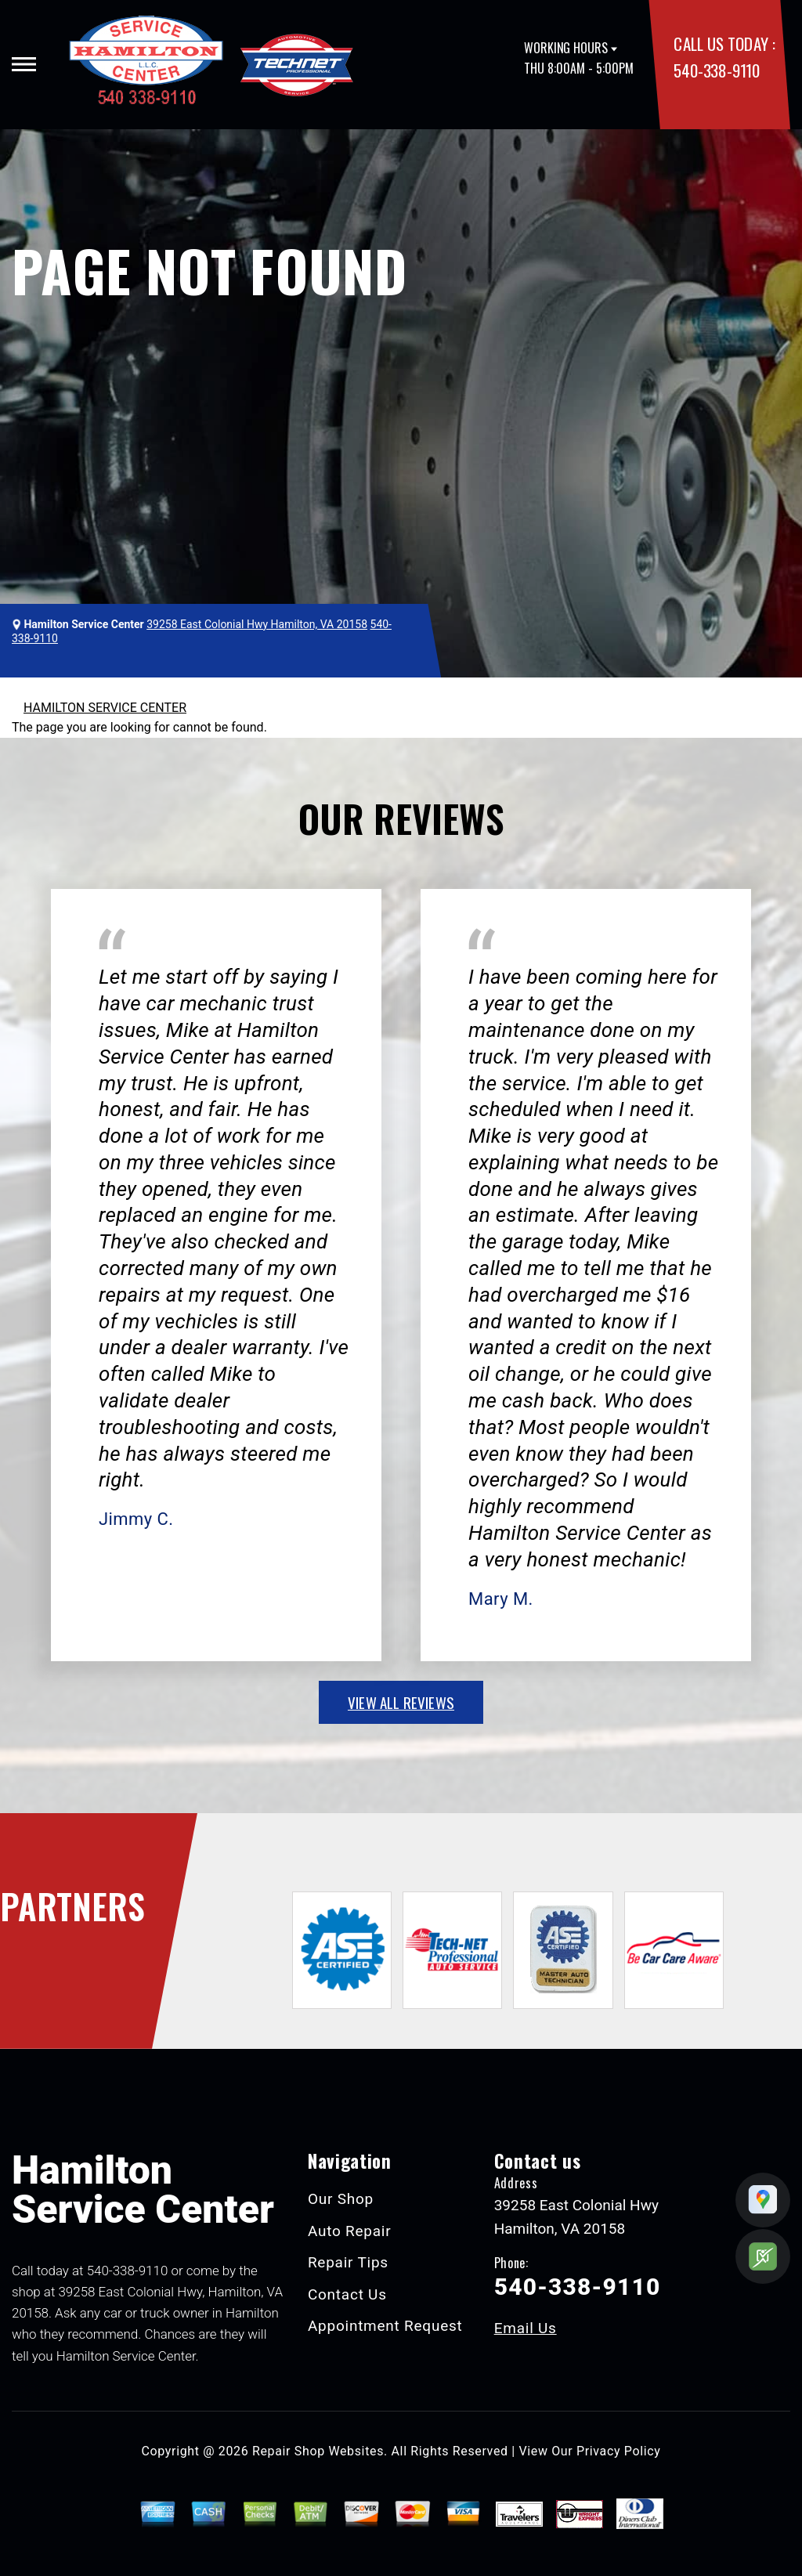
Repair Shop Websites (318, 2451)
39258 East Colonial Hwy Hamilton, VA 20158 (256, 624)
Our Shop (341, 2199)
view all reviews (401, 1702)
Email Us (525, 2328)
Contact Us (347, 2294)
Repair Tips (348, 2262)
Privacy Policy (618, 2451)
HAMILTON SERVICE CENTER (104, 707)
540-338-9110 (716, 70)
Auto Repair (350, 2231)
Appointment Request (385, 2326)
